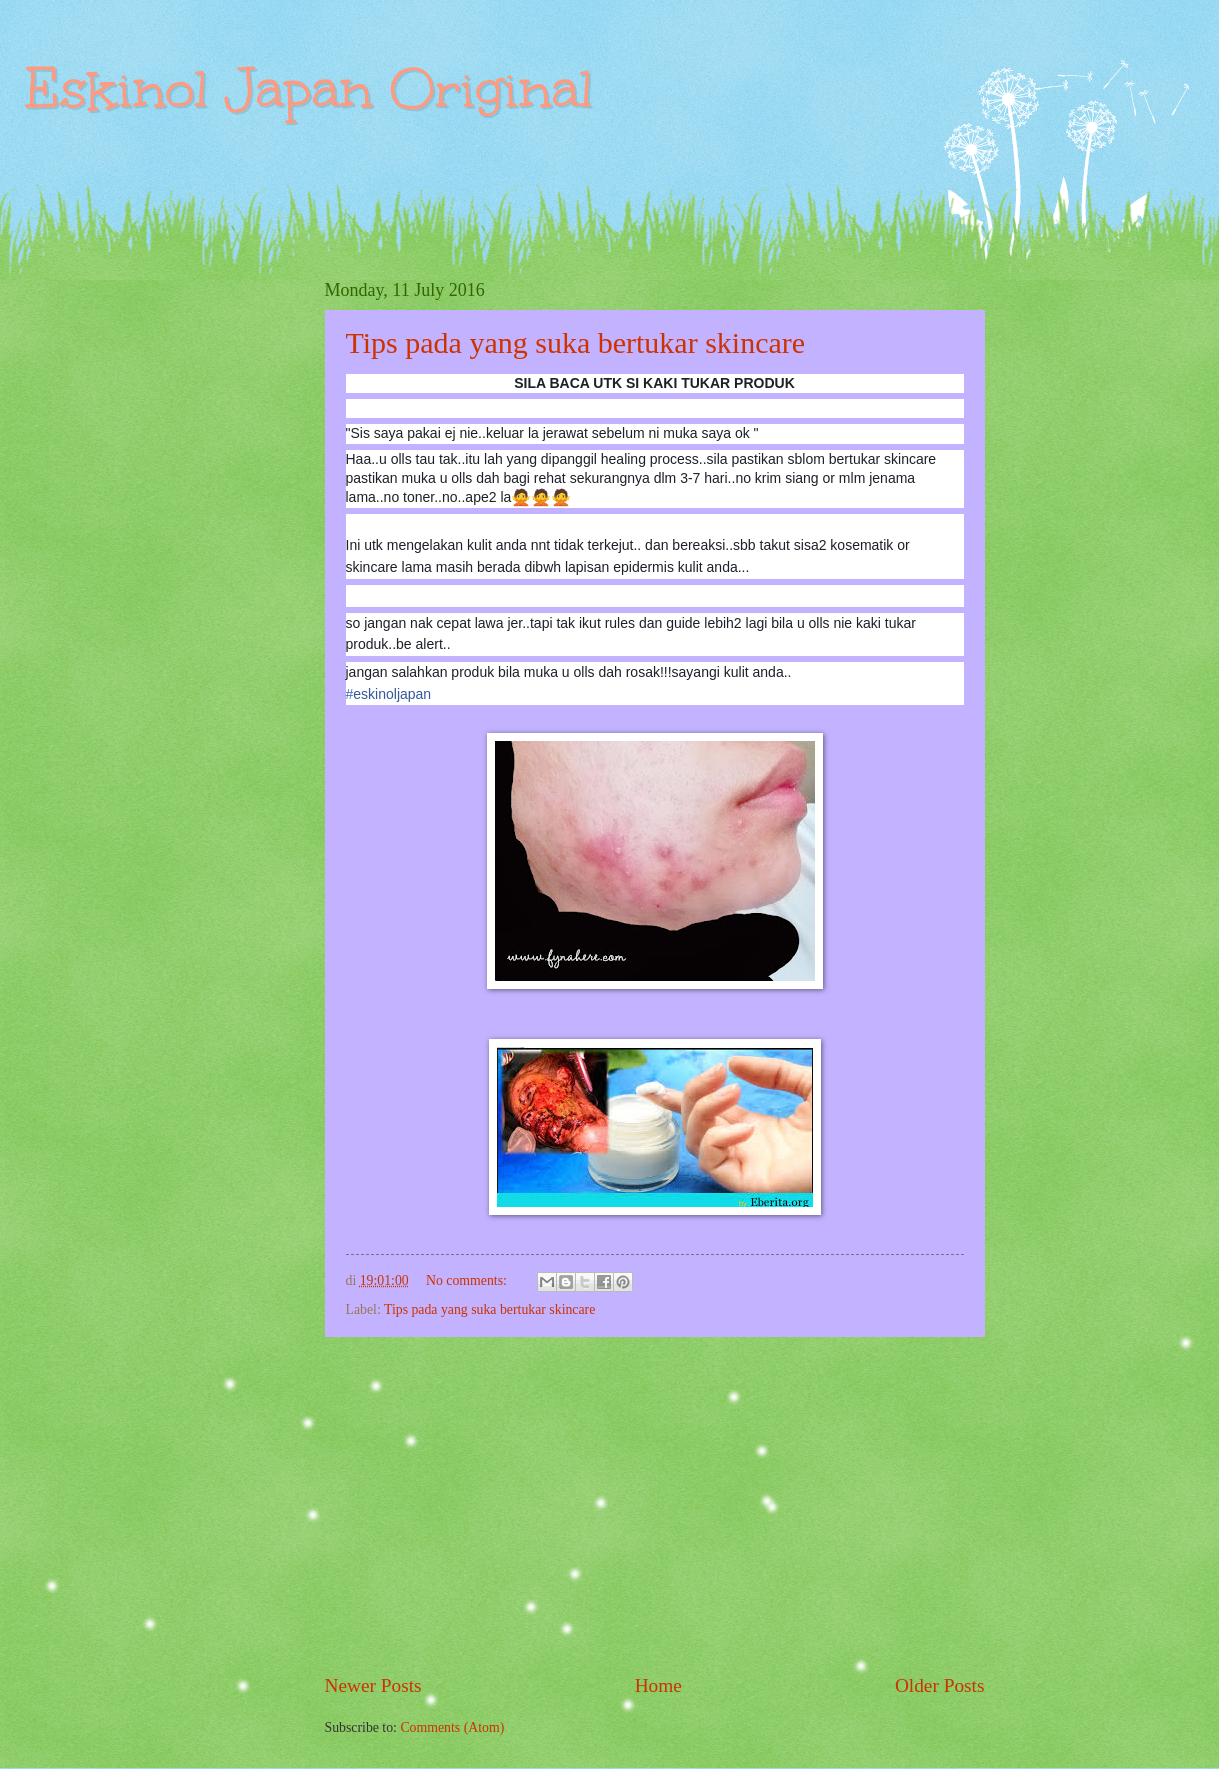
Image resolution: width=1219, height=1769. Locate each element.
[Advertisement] (655, 1504)
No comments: (468, 1280)
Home (658, 1685)
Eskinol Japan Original (309, 88)
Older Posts (940, 1685)
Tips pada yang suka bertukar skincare (576, 342)
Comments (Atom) (452, 1727)
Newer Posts (373, 1685)
